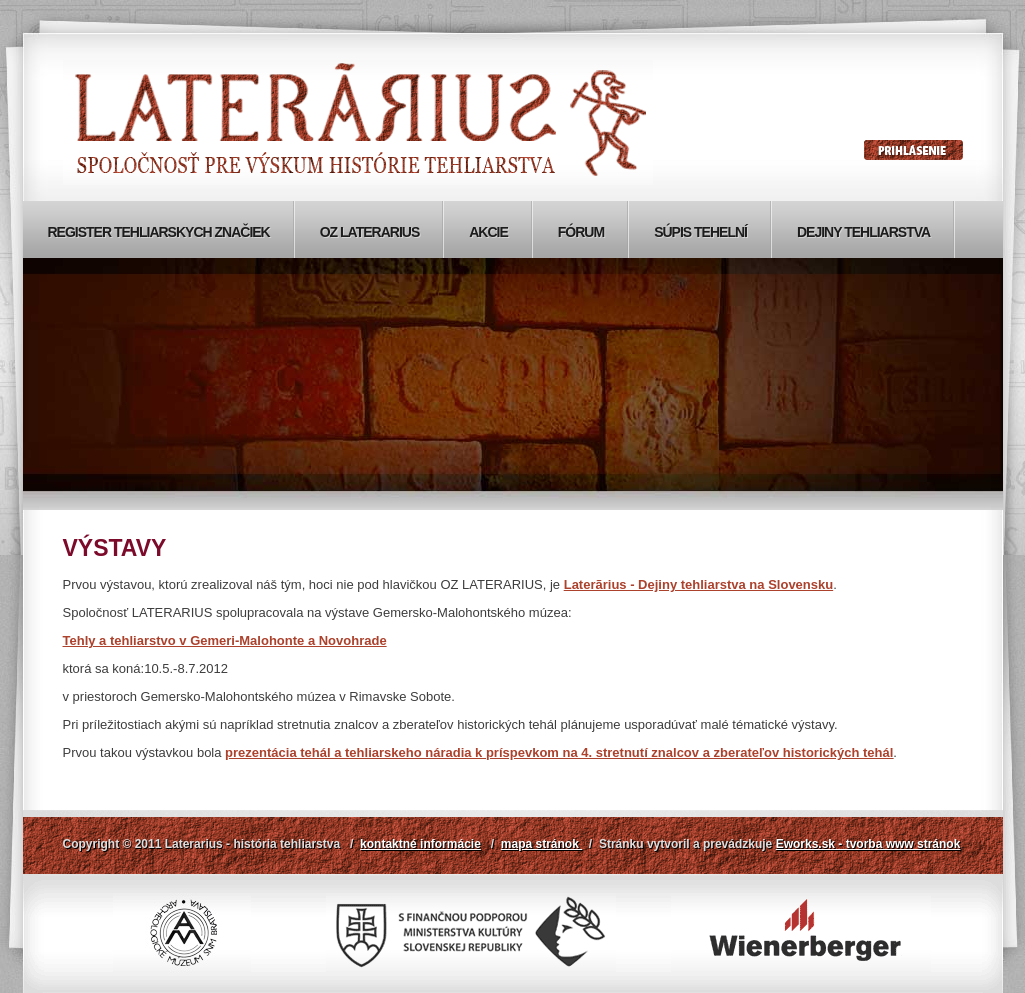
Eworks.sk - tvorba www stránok (868, 844)
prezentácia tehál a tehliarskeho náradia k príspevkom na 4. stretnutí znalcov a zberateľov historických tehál (559, 752)
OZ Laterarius (370, 232)
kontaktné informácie (420, 844)
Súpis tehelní (700, 232)
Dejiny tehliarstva (863, 232)
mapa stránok (541, 844)
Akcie (488, 232)
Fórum (581, 232)
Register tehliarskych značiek (159, 232)
